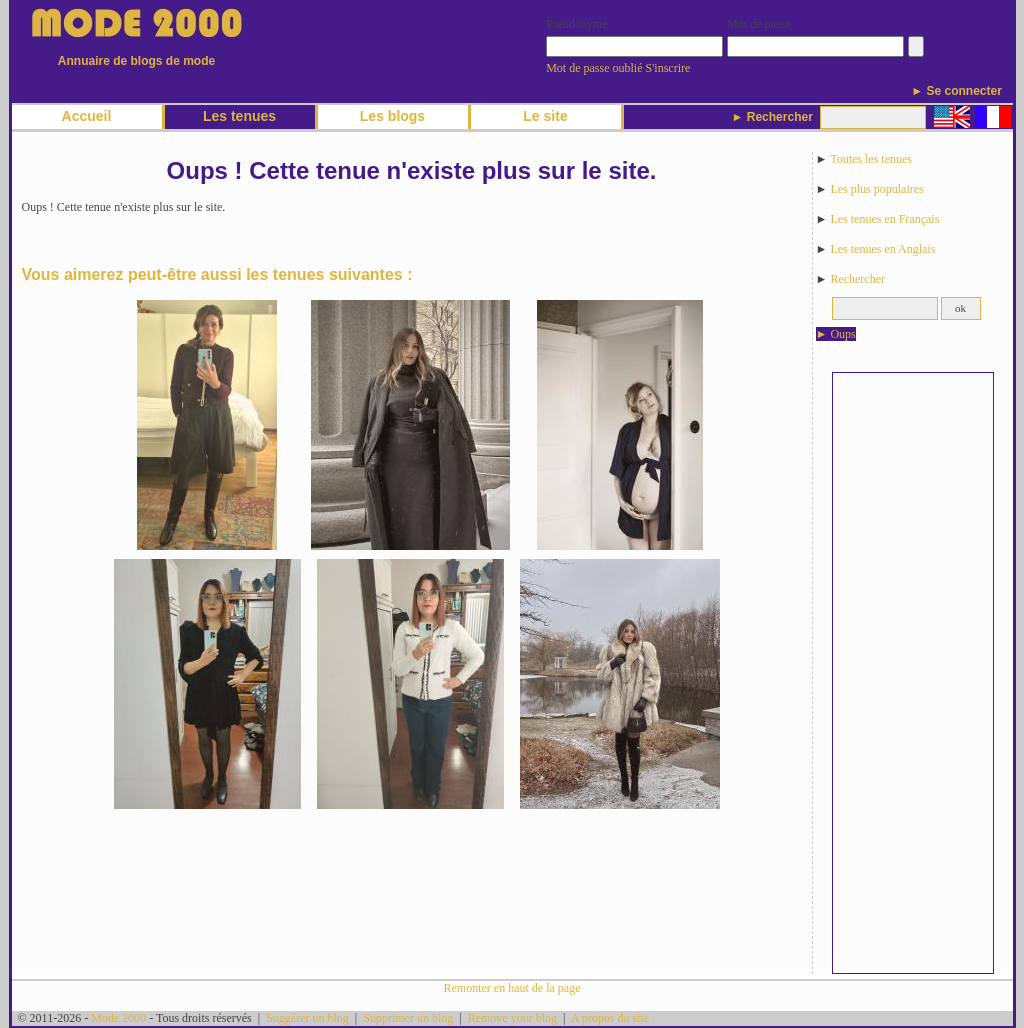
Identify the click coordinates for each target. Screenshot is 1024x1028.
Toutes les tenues (871, 159)
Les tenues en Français (884, 219)
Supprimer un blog (408, 1018)
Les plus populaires (876, 189)
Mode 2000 (118, 1018)
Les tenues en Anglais (882, 249)
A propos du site (610, 1018)
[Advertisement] (913, 673)
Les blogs (392, 116)
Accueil (87, 116)
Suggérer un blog (307, 1018)
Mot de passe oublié (594, 68)
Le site (545, 116)
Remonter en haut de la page (512, 988)
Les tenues (239, 116)
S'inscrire (668, 68)
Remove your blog (512, 1018)
